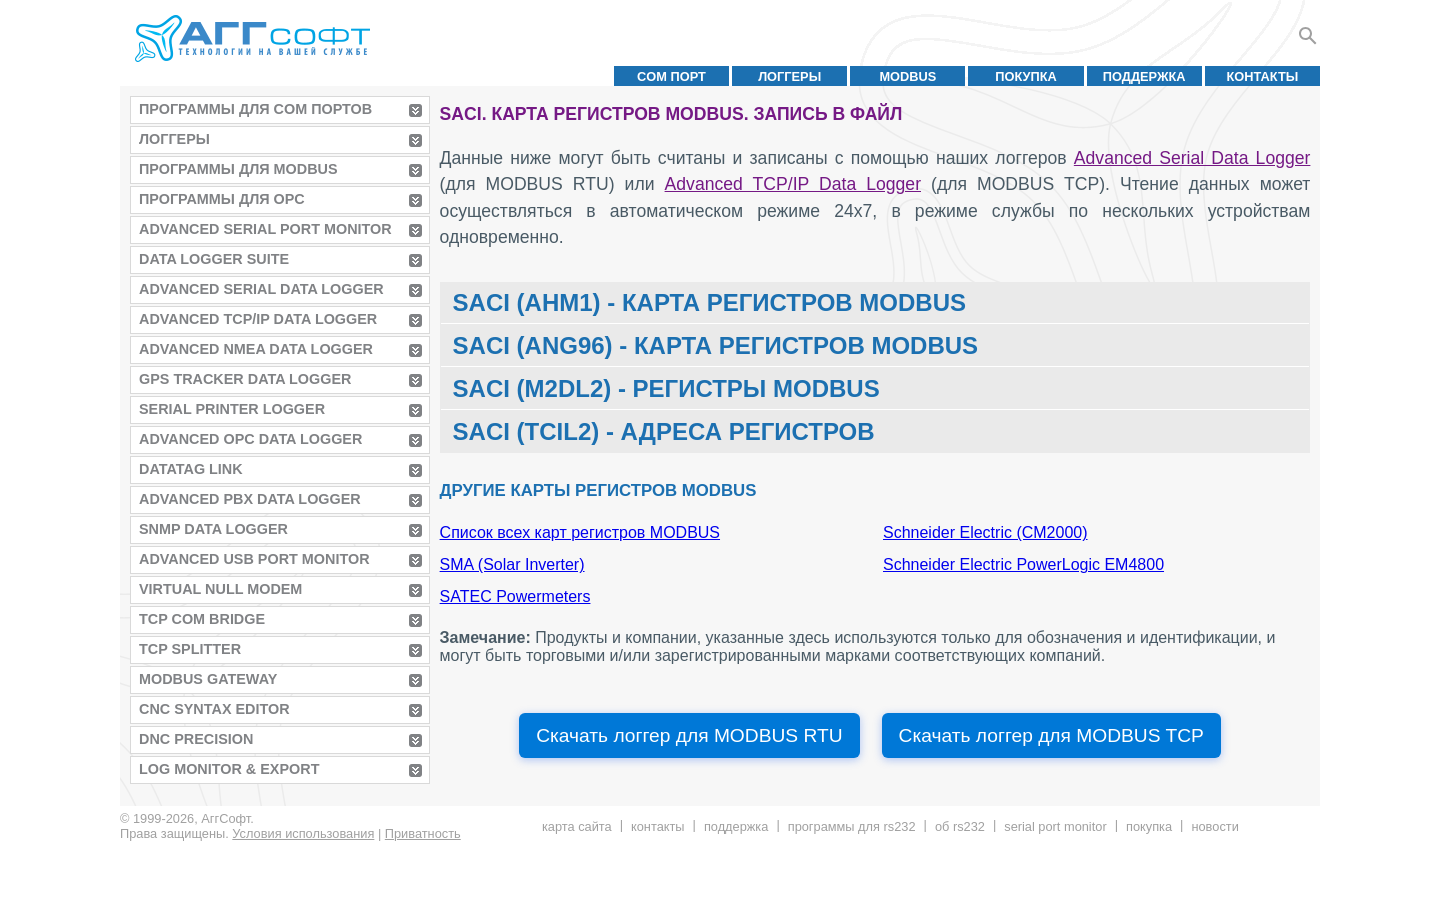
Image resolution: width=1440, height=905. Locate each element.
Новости (1214, 826)
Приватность (423, 833)
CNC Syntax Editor (214, 709)
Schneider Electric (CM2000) (985, 532)
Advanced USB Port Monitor (254, 559)
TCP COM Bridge (202, 619)
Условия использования (303, 833)
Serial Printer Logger (232, 409)
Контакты (1263, 76)
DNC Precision (196, 739)
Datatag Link (191, 469)
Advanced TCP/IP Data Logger (258, 319)
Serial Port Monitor (1055, 826)
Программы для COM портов (255, 109)
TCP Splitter (190, 649)
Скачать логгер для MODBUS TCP (1051, 735)
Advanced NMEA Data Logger (256, 349)
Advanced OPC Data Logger (250, 439)
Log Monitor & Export (229, 769)
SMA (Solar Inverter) (512, 564)
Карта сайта (577, 826)
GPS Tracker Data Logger (245, 379)
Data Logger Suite (214, 259)
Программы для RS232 (852, 826)
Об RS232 (960, 826)
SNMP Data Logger (213, 529)
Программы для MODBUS (238, 169)
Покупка (1026, 76)
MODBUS (907, 76)
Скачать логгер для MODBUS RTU (689, 735)
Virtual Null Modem (220, 589)
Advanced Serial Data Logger (261, 289)
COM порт (671, 76)
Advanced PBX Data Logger (250, 499)
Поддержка (1144, 76)
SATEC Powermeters (515, 596)
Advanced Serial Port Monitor (265, 229)
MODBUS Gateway (208, 679)
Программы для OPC (222, 199)
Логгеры (789, 76)
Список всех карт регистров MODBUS (580, 532)
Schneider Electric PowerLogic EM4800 (1023, 564)
